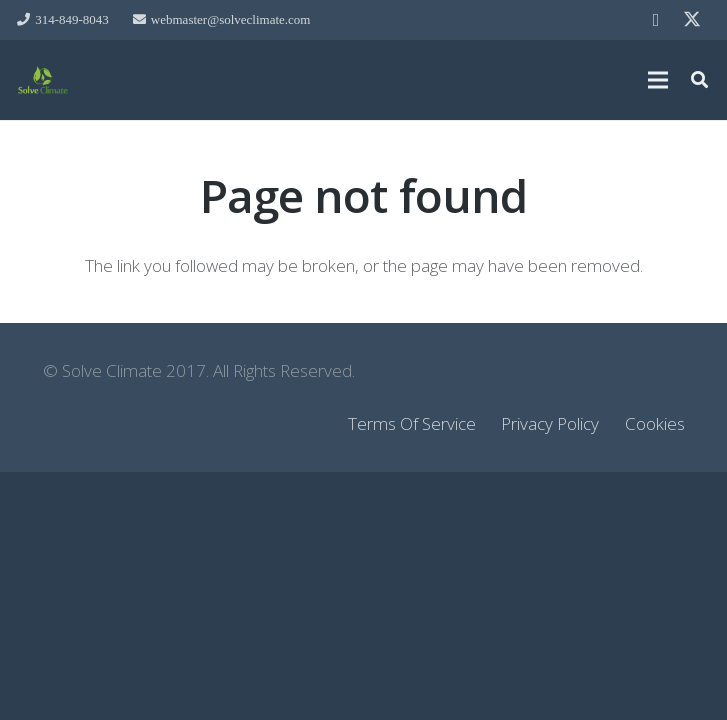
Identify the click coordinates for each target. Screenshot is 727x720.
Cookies (655, 423)
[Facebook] (656, 20)
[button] (699, 80)
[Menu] (657, 80)
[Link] (43, 80)
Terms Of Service (412, 423)
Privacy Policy (550, 423)
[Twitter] (692, 20)
